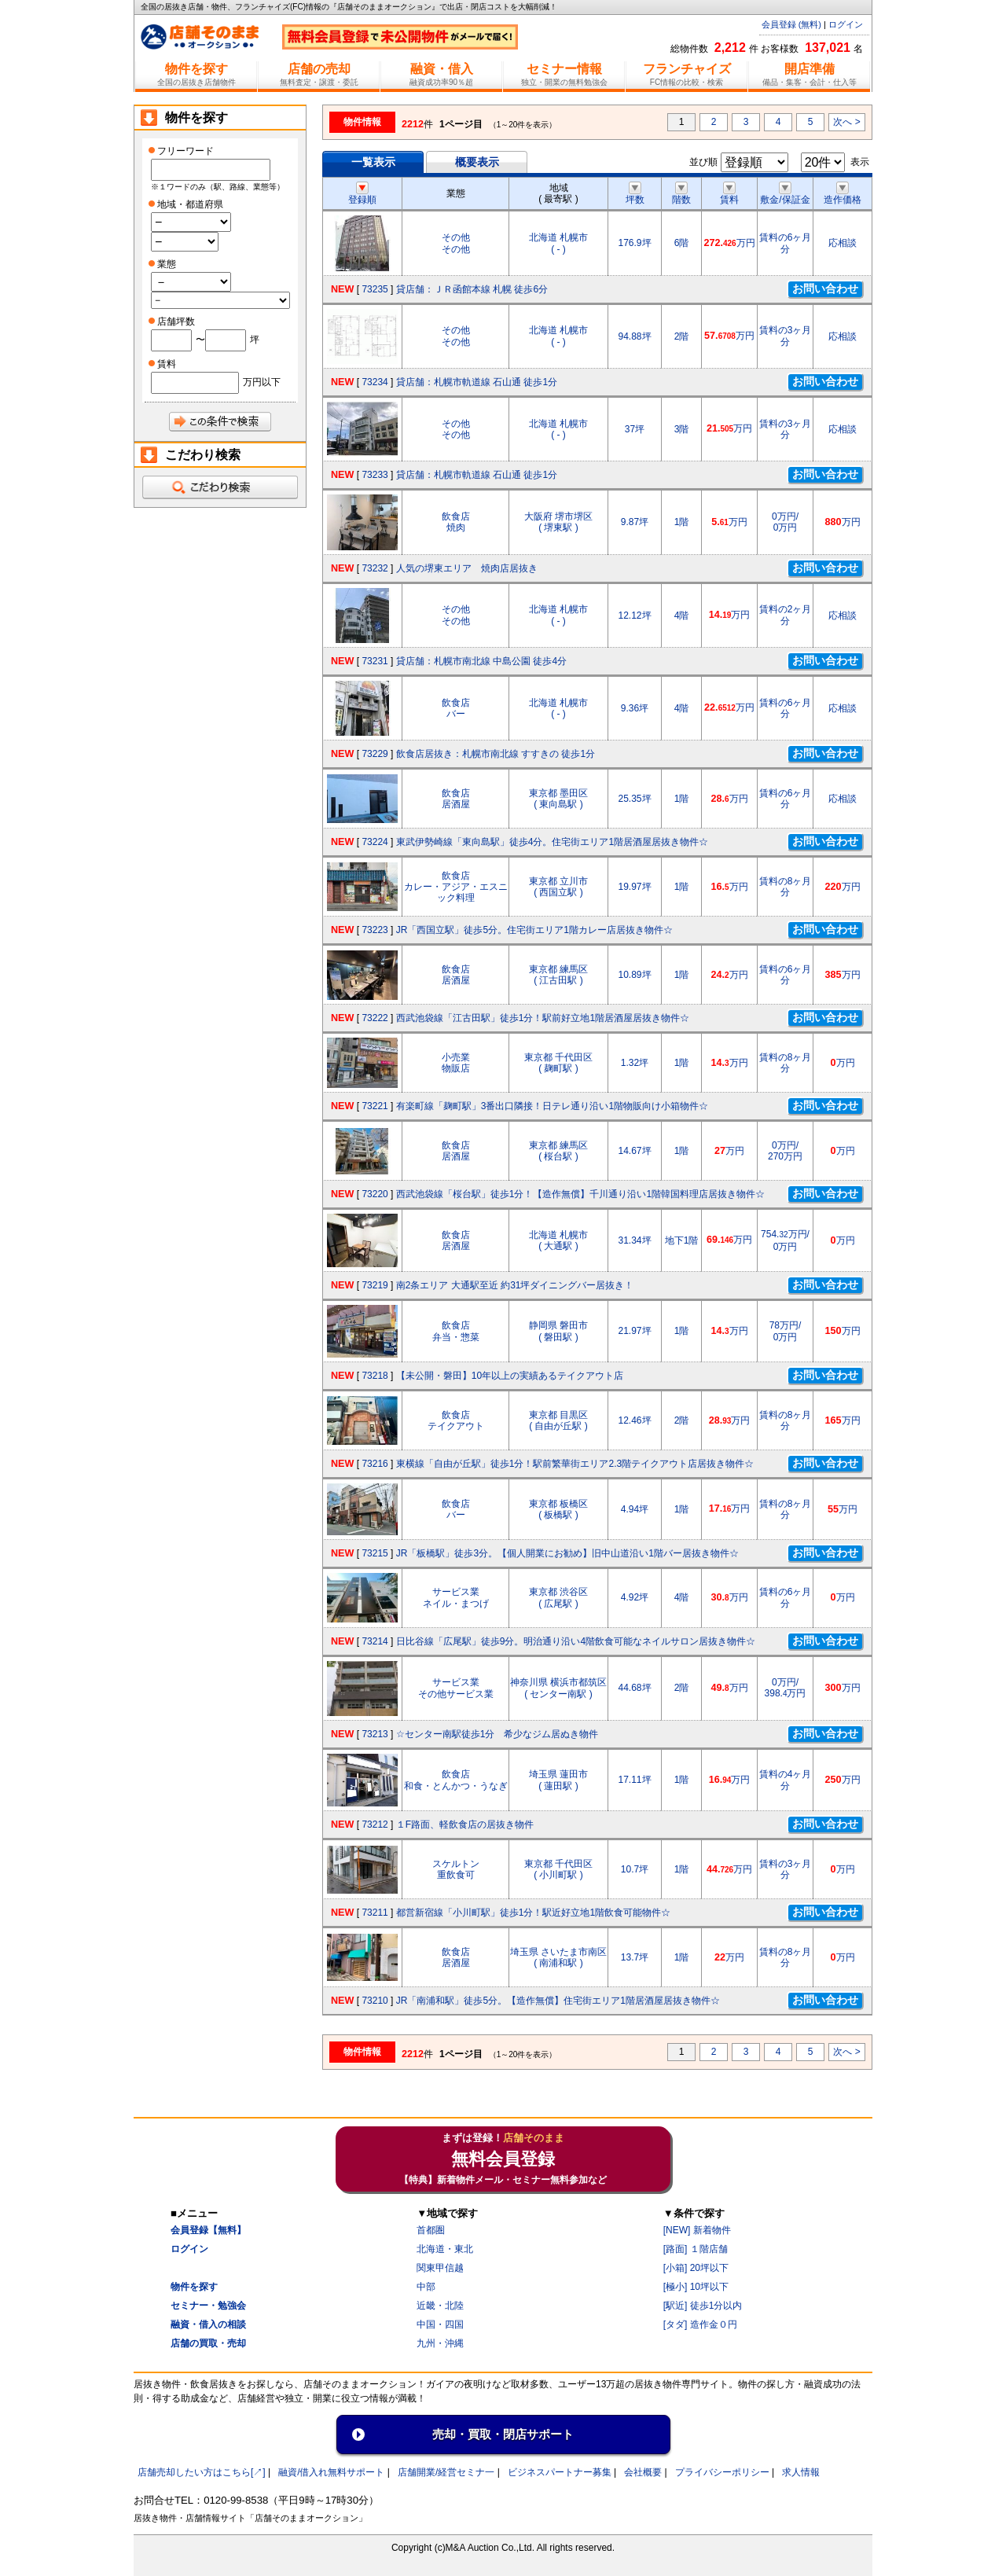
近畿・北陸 (440, 2305)
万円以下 (262, 382)
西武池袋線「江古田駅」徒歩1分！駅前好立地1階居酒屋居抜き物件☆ (542, 1017)
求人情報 (801, 2472)
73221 (374, 1106)
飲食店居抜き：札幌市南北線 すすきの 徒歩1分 (495, 753)
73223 (374, 929)
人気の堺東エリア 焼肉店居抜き (467, 568)
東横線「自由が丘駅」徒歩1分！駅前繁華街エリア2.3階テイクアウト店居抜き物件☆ (575, 1463)
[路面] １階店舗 (695, 2248)
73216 (374, 1463)
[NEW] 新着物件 (697, 2230)
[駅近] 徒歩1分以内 (703, 2305)
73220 (374, 1194)
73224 (374, 841)
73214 (374, 1641)
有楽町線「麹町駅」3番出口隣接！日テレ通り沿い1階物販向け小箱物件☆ (552, 1106)
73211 (374, 1912)
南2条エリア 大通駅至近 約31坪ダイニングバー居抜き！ (515, 1285)
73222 (374, 1017)
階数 (681, 194)
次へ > (846, 121)
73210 (374, 2000)
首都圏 (431, 2230)
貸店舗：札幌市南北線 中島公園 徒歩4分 (481, 661)
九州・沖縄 (440, 2343)
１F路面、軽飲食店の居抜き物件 (465, 1824)
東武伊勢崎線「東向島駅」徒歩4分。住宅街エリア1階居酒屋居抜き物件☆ (552, 841)
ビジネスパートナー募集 (559, 2472)
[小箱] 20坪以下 (696, 2267)
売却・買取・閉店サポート (503, 2434)
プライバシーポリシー (722, 2472)
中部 (426, 2286)
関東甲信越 (440, 2267)
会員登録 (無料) (791, 24)
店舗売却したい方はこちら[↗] (202, 2472)
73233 (374, 474)
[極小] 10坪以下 (696, 2286)
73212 (374, 1824)
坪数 (635, 194)
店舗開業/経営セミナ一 (446, 2472)
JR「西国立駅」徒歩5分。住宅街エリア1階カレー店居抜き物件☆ (534, 929)
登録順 (362, 194)
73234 (374, 382)
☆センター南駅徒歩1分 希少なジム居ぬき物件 (497, 1734)
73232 (374, 568)
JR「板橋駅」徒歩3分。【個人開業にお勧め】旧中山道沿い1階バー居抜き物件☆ (567, 1553)
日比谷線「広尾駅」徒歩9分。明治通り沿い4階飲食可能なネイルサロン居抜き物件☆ (575, 1641)
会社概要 (643, 2472)
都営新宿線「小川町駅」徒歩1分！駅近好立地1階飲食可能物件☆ (533, 1912)
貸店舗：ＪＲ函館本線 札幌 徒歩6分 (472, 289)
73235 (374, 289)
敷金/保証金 (785, 194)
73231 (374, 661)
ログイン (845, 24)
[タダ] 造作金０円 (700, 2324)
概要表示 (477, 162)
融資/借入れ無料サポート (331, 2472)
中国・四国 (440, 2324)
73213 (374, 1734)
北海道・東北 (445, 2248)
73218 (374, 1375)
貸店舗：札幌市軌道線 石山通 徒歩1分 (476, 382)
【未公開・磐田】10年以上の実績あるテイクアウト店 (509, 1375)
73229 (374, 753)
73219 (374, 1285)
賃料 (729, 194)
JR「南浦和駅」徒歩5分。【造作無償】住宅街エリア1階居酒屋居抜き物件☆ (558, 2000)
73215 (374, 1553)
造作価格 (842, 194)
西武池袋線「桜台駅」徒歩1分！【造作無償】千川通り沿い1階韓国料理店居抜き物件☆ (580, 1194)
